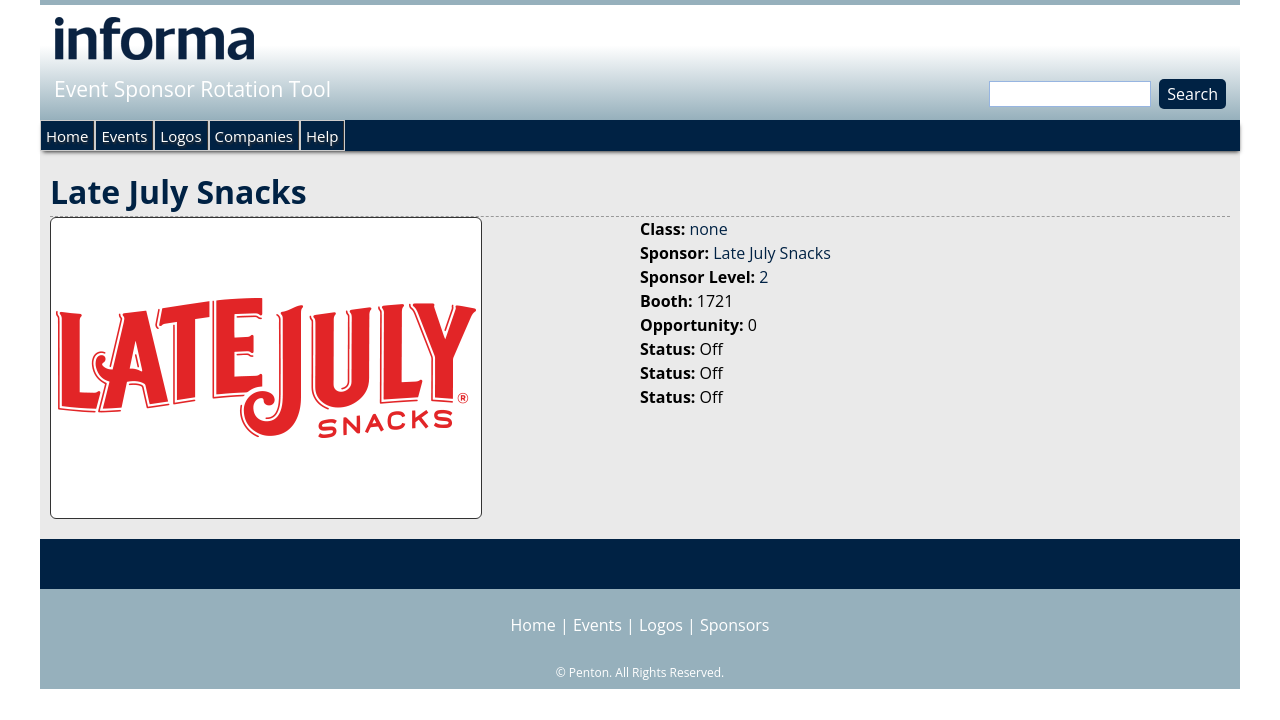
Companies (254, 136)
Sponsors (734, 625)
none (708, 229)
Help (322, 136)
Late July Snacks (772, 253)
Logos (180, 136)
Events (124, 136)
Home (67, 136)
